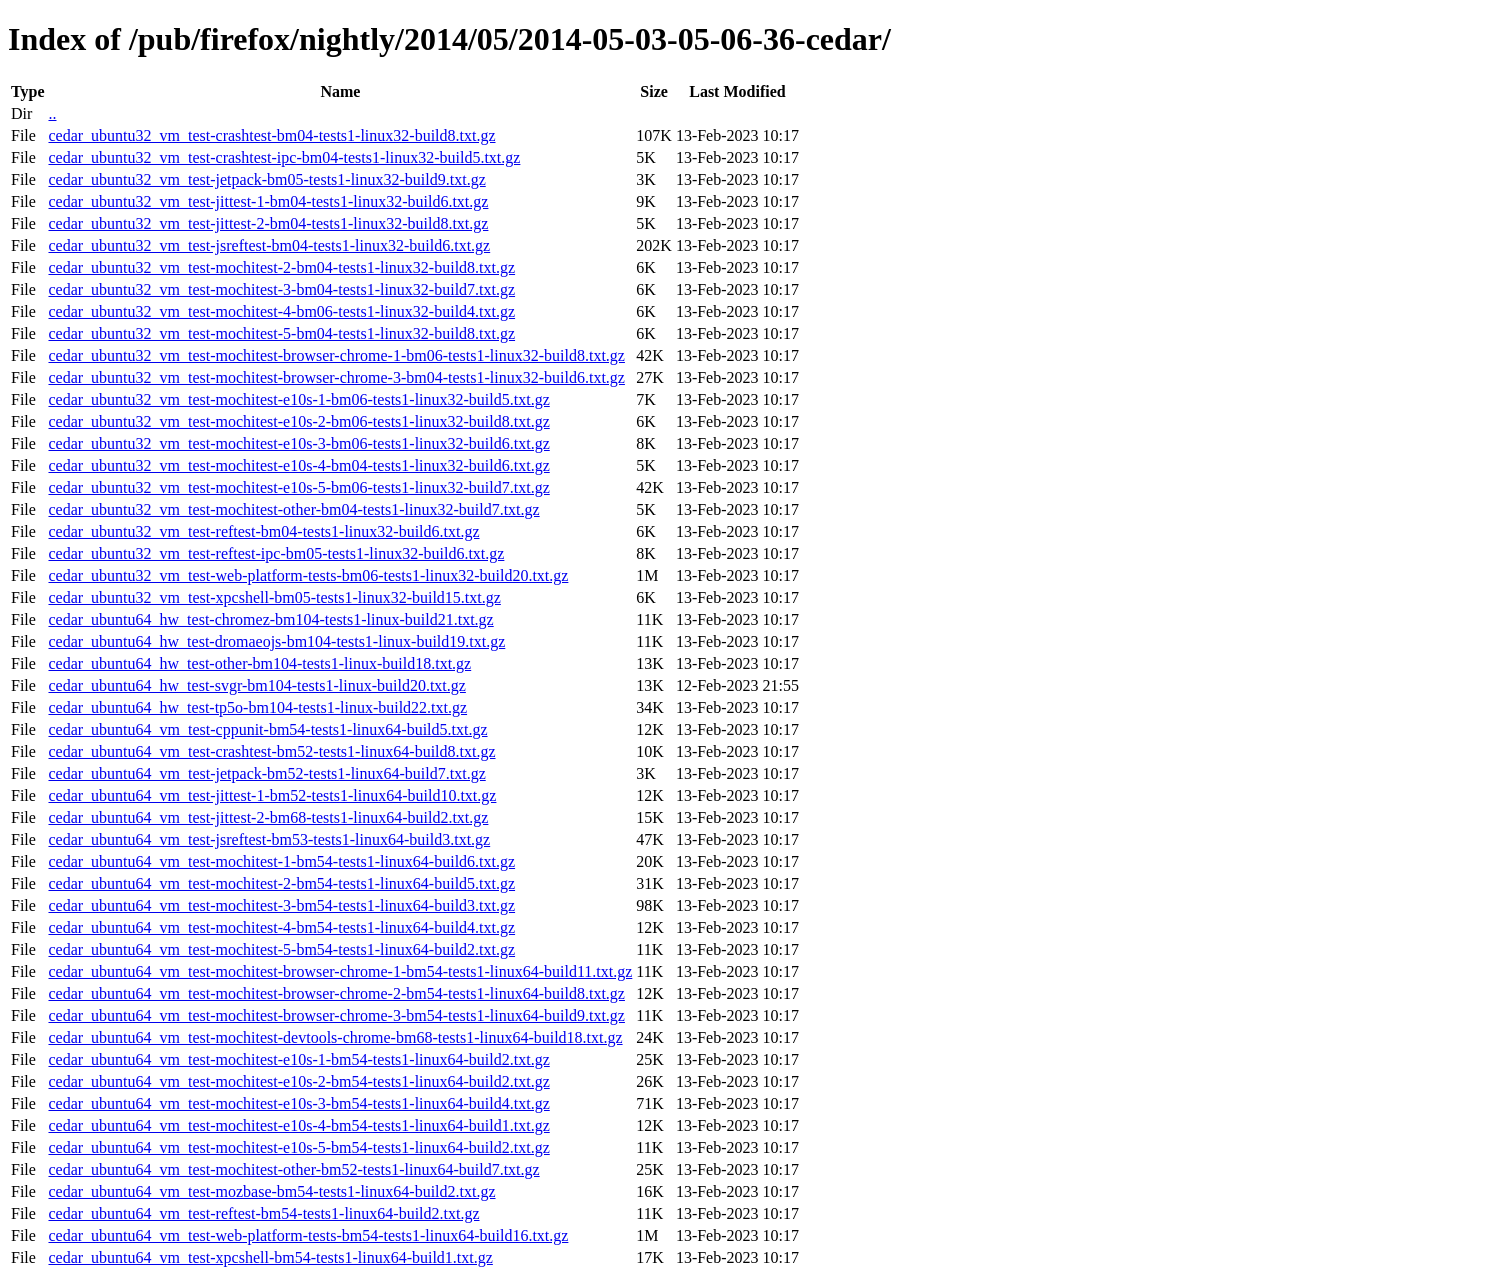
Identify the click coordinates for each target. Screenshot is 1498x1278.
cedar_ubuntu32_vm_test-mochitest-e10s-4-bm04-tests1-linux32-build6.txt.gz (298, 465)
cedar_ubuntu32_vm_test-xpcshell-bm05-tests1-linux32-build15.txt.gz (274, 597)
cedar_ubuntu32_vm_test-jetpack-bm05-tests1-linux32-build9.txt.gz (266, 179)
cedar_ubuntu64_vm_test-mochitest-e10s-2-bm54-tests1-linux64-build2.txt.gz (298, 1081)
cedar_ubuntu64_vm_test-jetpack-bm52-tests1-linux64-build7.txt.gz (266, 773)
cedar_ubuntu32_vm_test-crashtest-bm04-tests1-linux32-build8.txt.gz (271, 135)
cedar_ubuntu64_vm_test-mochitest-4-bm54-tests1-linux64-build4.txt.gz (281, 927)
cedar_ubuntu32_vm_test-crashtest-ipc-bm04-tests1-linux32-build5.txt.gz (284, 157)
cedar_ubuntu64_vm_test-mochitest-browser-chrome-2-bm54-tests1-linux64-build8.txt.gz (336, 993)
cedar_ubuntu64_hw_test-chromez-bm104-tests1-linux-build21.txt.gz (270, 619)
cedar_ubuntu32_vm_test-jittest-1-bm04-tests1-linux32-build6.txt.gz (268, 201)
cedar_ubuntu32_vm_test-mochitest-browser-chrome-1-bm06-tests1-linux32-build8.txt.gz (336, 355)
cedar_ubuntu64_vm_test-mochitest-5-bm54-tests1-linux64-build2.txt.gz (281, 949)
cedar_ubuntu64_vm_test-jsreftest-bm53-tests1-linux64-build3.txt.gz (269, 839)
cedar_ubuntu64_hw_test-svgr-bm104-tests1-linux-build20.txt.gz (256, 685)
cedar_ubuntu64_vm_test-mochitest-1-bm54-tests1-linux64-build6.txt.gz (281, 861)
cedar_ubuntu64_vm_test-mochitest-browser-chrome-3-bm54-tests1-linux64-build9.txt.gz (336, 1015)
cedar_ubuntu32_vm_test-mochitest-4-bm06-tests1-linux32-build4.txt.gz (281, 311)
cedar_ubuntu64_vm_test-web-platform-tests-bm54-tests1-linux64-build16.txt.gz (308, 1235)
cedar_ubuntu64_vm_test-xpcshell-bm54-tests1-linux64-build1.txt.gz (270, 1257)
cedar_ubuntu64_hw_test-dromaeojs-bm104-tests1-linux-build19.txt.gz (276, 641)
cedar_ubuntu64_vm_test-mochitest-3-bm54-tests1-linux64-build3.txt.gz (281, 905)
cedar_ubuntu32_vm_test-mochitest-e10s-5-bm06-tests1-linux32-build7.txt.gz (298, 487)
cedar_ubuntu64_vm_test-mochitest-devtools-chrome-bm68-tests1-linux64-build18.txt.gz (335, 1037)
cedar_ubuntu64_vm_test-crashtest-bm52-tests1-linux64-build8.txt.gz (271, 751)
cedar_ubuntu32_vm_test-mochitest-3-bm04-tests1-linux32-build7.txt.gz (281, 289)
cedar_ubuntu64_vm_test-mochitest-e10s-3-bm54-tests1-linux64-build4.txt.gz (298, 1103)
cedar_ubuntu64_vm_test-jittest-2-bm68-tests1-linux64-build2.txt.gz (268, 817)
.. (52, 113)
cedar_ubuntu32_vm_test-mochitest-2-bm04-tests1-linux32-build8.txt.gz (281, 267)
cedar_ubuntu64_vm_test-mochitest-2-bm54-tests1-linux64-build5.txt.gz (281, 883)
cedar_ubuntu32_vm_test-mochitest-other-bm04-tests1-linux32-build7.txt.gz (293, 509)
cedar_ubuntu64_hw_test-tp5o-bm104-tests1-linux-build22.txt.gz (257, 707)
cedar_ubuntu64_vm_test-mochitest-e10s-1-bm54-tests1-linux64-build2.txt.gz (298, 1059)
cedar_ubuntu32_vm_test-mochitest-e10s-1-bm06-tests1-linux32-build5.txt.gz (298, 399)
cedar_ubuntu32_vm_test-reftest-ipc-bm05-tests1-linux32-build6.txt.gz (276, 553)
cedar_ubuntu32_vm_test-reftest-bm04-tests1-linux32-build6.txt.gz (263, 531)
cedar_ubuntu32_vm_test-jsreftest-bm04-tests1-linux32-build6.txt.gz (269, 245)
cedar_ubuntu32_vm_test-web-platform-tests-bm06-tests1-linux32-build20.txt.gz (308, 575)
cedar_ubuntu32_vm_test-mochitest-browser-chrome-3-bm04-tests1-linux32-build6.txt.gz (336, 377)
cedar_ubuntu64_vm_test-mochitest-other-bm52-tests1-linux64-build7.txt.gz (293, 1169)
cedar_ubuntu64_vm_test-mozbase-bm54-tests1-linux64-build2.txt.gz (271, 1191)
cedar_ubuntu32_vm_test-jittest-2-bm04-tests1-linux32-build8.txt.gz (268, 223)
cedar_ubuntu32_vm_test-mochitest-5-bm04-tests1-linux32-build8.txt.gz (281, 333)
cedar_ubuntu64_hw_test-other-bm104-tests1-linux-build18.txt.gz (259, 663)
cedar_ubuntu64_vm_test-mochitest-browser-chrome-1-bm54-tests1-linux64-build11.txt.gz (340, 971)
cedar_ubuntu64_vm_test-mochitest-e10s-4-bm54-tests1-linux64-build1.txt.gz (298, 1125)
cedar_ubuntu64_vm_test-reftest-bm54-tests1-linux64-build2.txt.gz (263, 1213)
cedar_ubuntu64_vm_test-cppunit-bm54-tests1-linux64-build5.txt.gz (267, 729)
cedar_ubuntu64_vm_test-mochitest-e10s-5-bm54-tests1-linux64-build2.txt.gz (298, 1147)
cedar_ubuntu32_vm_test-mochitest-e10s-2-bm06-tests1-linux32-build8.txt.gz (298, 421)
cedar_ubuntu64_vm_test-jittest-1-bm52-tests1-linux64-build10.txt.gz (272, 795)
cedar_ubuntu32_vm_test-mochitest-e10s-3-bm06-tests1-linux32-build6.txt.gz (298, 443)
